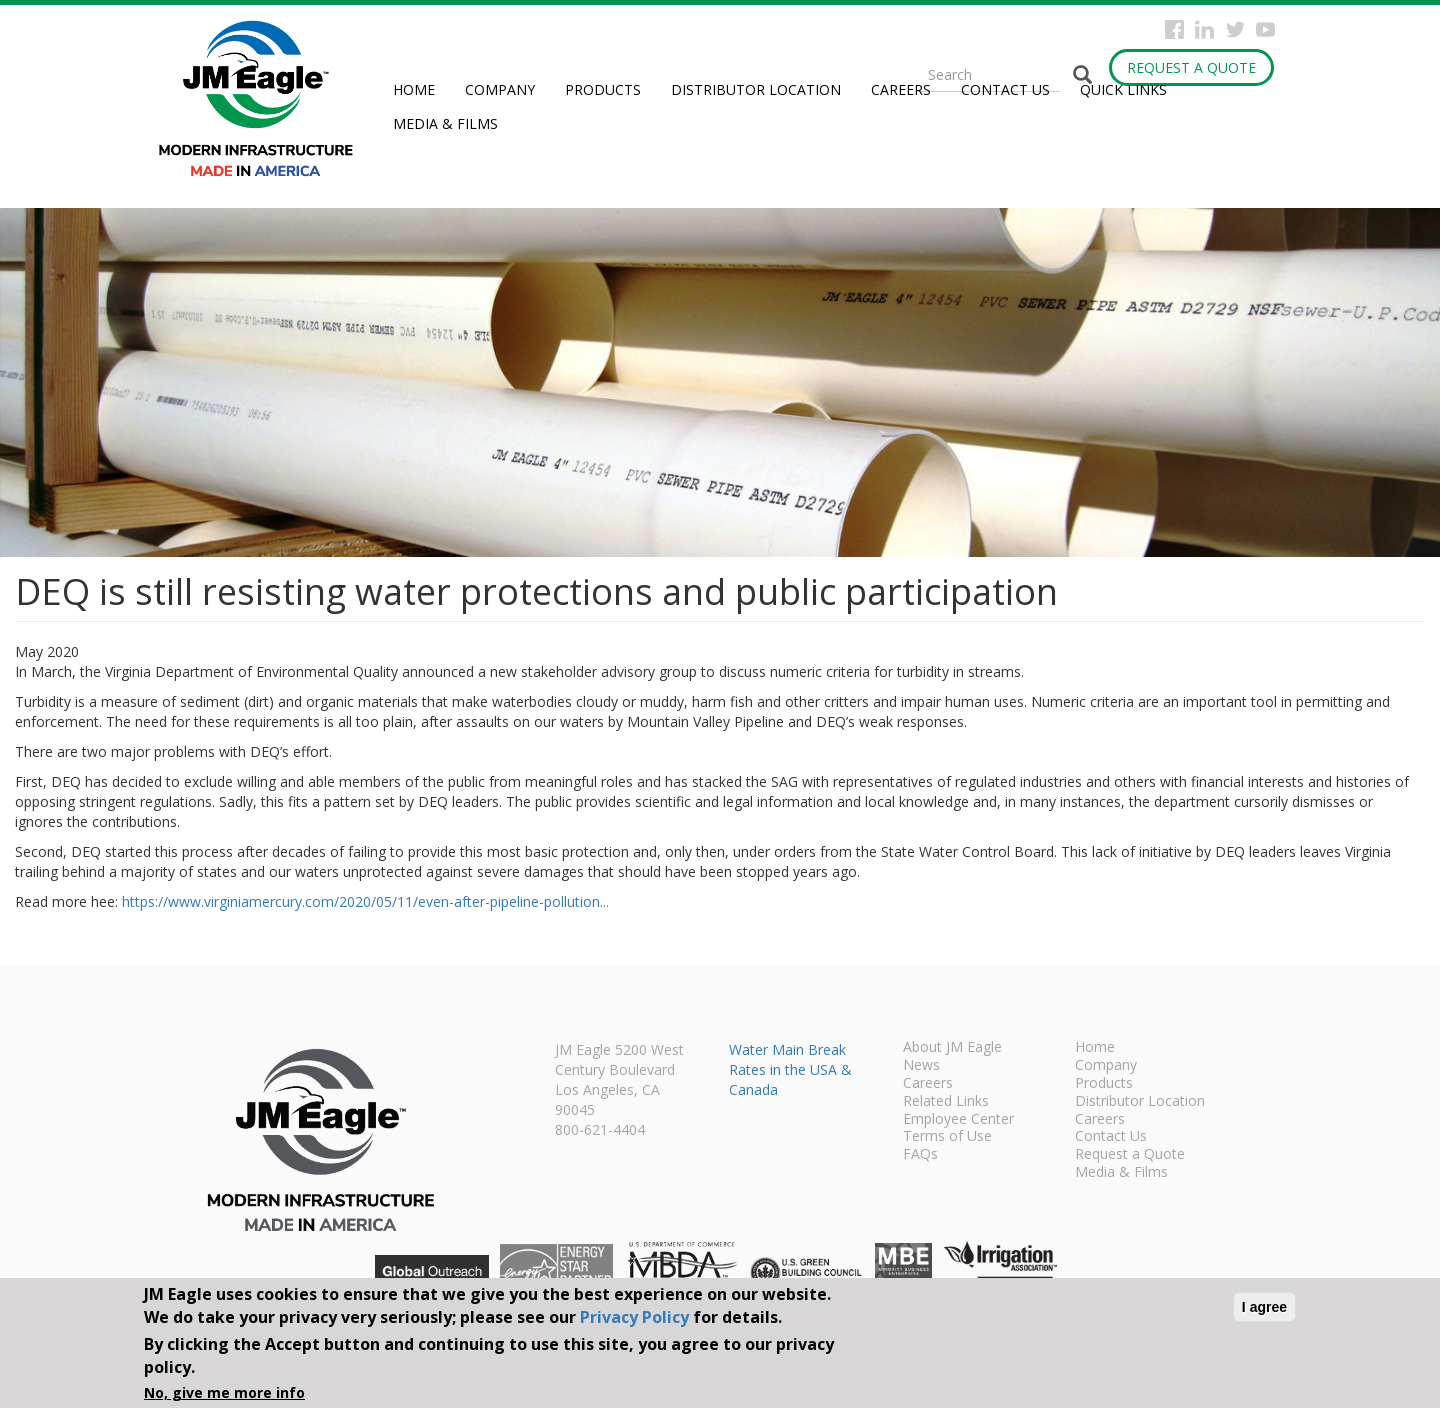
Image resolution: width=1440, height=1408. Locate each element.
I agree (1264, 1307)
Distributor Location (756, 89)
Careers (901, 89)
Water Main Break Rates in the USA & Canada (790, 1069)
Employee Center (958, 1120)
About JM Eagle (952, 1048)
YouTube (1265, 29)
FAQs (920, 1155)
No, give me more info (224, 1392)
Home (414, 89)
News (921, 1066)
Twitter (1235, 29)
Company (500, 89)
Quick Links (1123, 89)
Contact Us (1005, 89)
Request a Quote (1191, 67)
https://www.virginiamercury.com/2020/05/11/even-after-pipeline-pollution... (365, 901)
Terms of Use (947, 1137)
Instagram (1204, 29)
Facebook (1174, 29)
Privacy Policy (634, 1317)
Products (603, 89)
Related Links (946, 1102)
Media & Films (445, 123)
